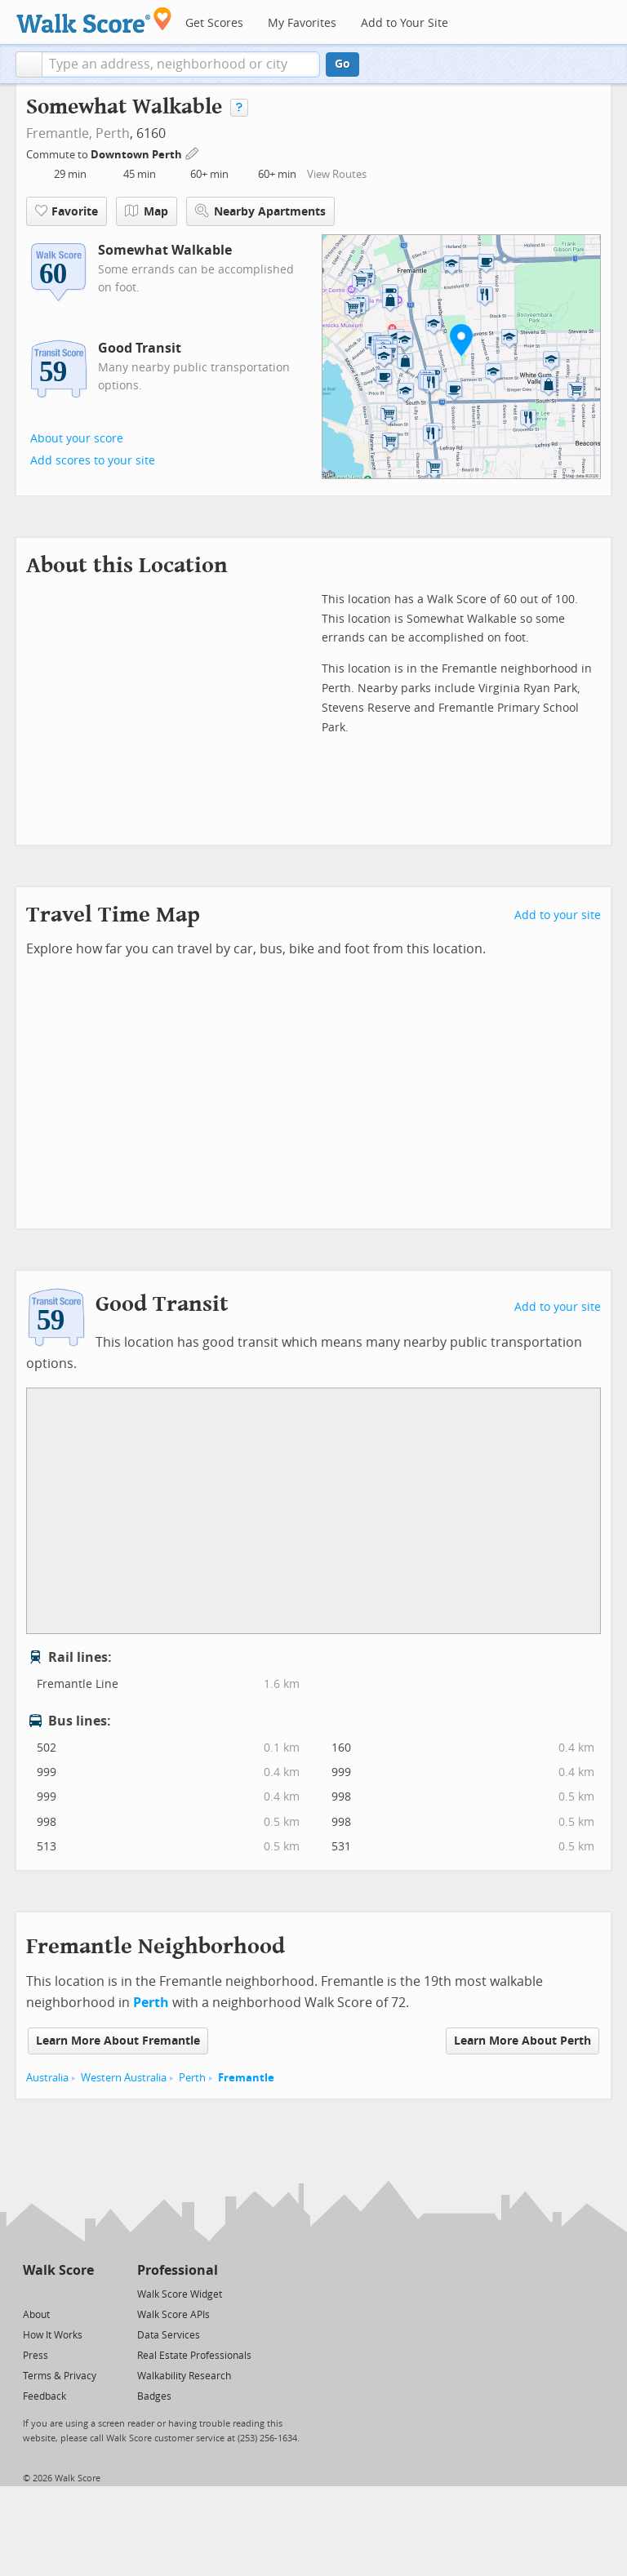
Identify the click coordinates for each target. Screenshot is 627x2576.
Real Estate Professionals (194, 2355)
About (36, 2315)
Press (35, 2355)
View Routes (337, 174)
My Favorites (302, 23)
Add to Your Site (404, 23)
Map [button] (146, 211)
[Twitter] (32, 2293)
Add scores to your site (92, 461)
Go (342, 64)
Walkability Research (184, 2376)
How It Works (52, 2335)
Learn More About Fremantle (118, 2041)
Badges (154, 2396)
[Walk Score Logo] (94, 20)
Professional (177, 2270)
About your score (76, 439)
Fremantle (246, 2078)
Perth (113, 133)
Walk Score (58, 2270)
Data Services (168, 2335)
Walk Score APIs (173, 2315)
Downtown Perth (138, 155)
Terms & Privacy (59, 2376)
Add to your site (557, 915)
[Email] (82, 2293)
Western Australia (124, 2078)
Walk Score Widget (179, 2294)
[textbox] (181, 64)
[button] (29, 64)
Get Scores (214, 23)
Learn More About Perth (522, 2041)
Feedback (44, 2396)
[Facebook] (57, 2293)
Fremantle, (59, 133)
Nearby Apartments (260, 211)
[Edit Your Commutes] (193, 152)
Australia (47, 2078)
